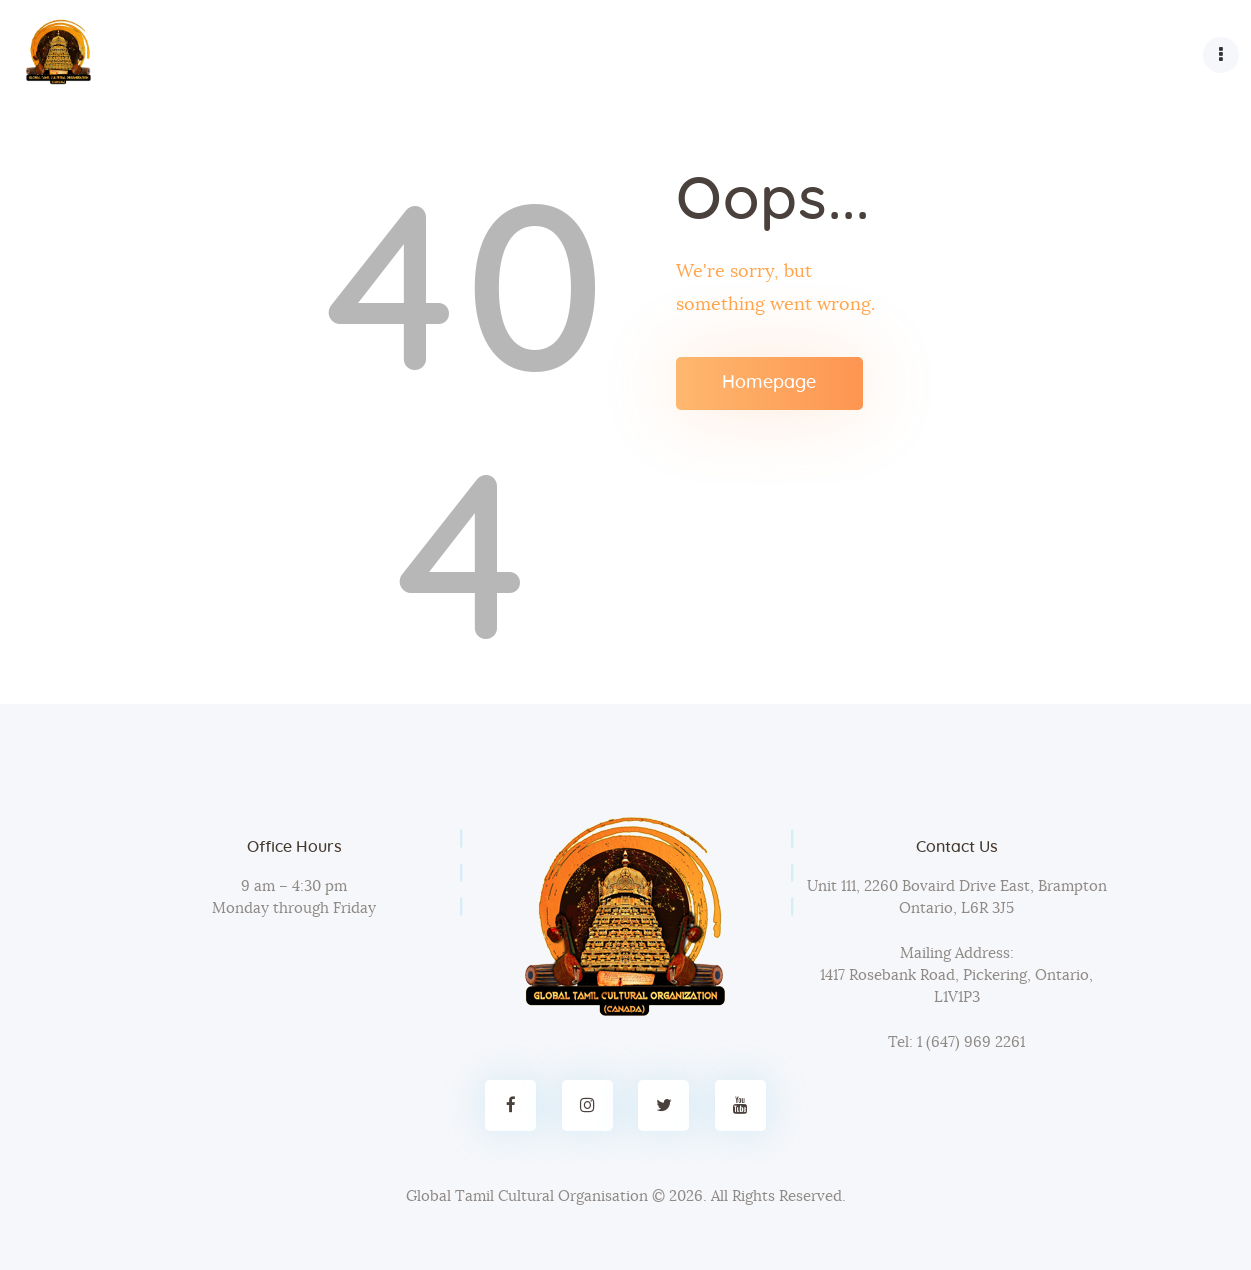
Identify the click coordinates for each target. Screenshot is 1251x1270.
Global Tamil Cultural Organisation (527, 1196)
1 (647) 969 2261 (969, 1042)
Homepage (769, 383)
